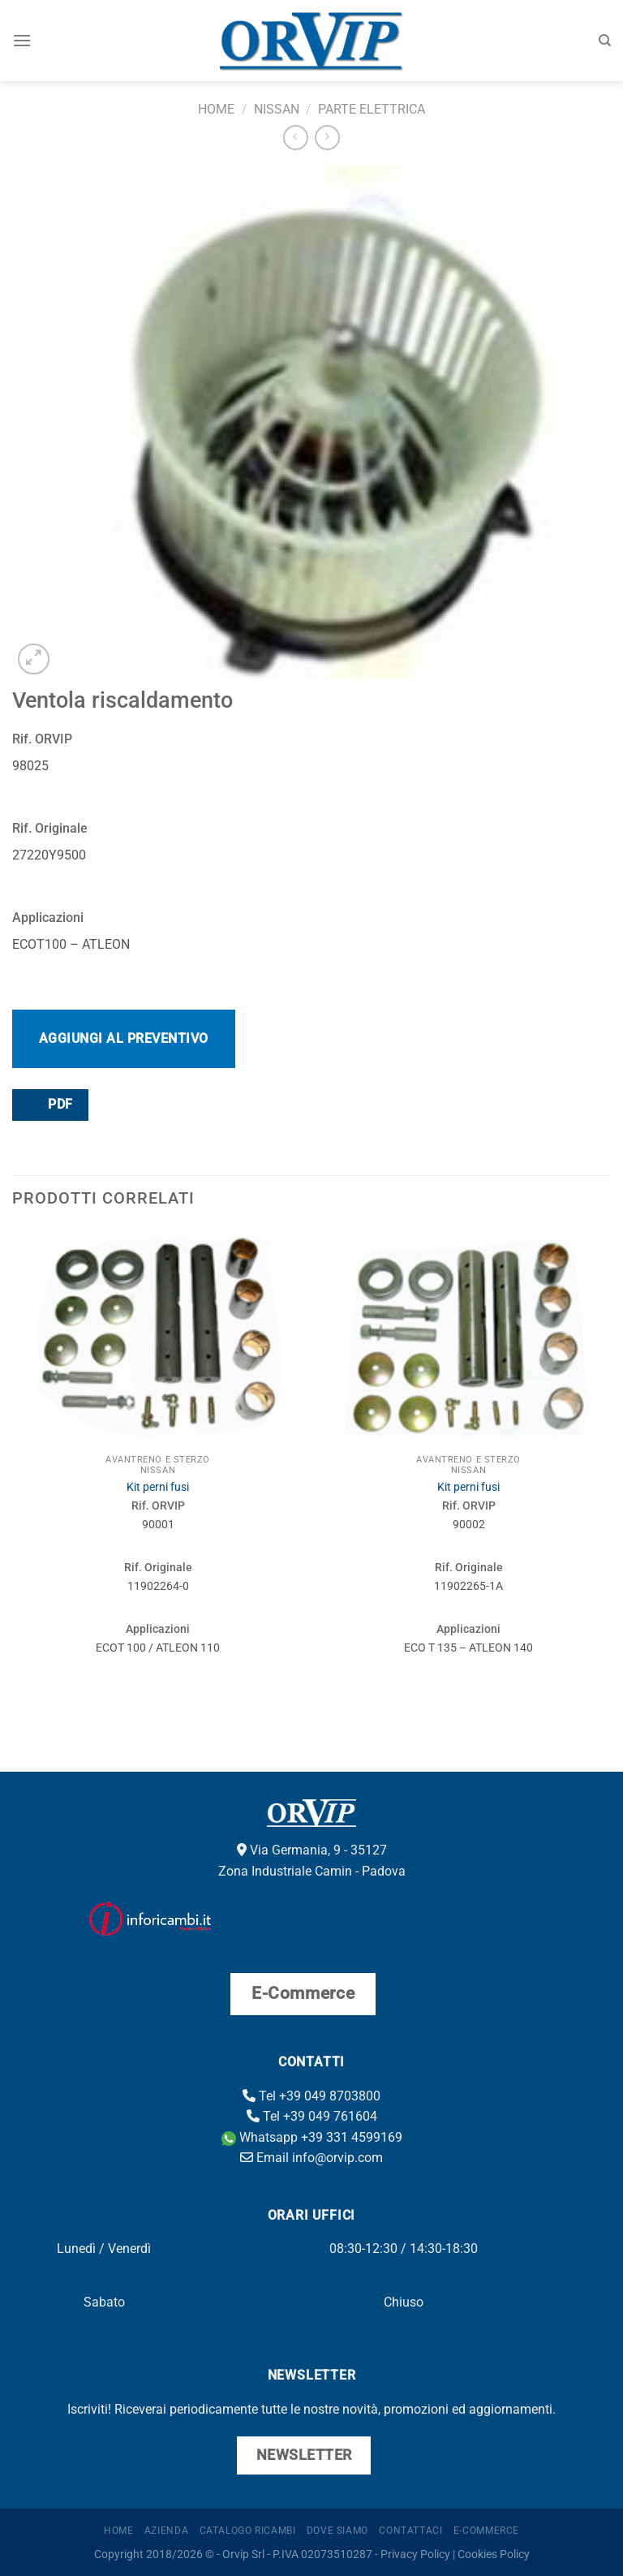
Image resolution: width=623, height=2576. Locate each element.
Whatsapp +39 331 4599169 (311, 2137)
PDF (49, 1104)
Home (216, 109)
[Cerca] (605, 40)
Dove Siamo (337, 2530)
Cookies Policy (494, 2554)
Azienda (166, 2530)
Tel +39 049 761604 (312, 2116)
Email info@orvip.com (311, 2157)
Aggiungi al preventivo (123, 1038)
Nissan (276, 109)
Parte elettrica (371, 109)
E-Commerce (486, 2530)
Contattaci (410, 2530)
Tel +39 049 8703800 (311, 2096)
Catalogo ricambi (248, 2530)
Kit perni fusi (158, 1487)
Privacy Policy (415, 2554)
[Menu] (22, 40)
